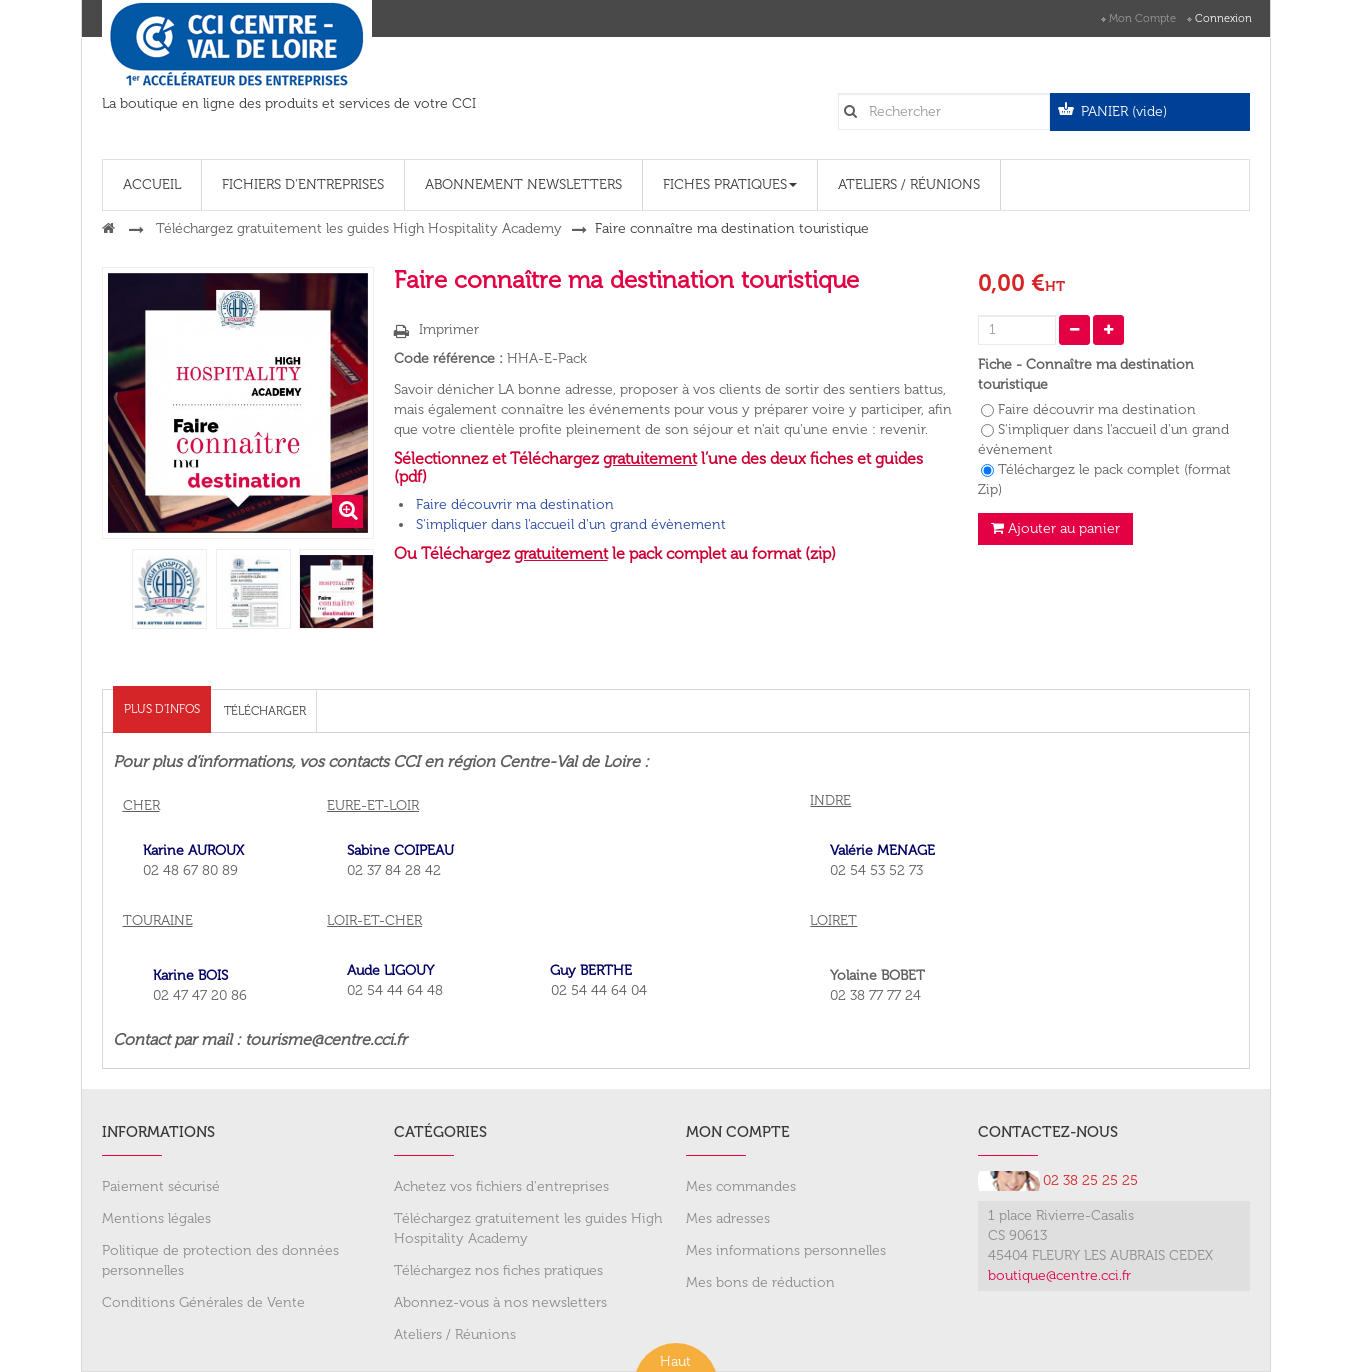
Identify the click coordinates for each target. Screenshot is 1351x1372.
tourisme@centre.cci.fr (326, 1039)
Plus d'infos (162, 709)
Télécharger (265, 711)
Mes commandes (741, 1186)
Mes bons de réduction (760, 1282)
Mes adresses (728, 1218)
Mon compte (1142, 18)
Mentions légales (156, 1218)
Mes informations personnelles (786, 1250)
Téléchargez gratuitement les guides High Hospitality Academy (528, 1228)
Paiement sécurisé (161, 1186)
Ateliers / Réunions (455, 1334)
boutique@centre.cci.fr (1059, 1275)
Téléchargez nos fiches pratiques (498, 1270)
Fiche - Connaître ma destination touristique (1086, 374)
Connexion (1223, 18)
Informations (158, 1132)
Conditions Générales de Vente (203, 1302)
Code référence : (448, 358)
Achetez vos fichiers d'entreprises (501, 1186)
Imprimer (449, 329)
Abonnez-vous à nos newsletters (500, 1302)
